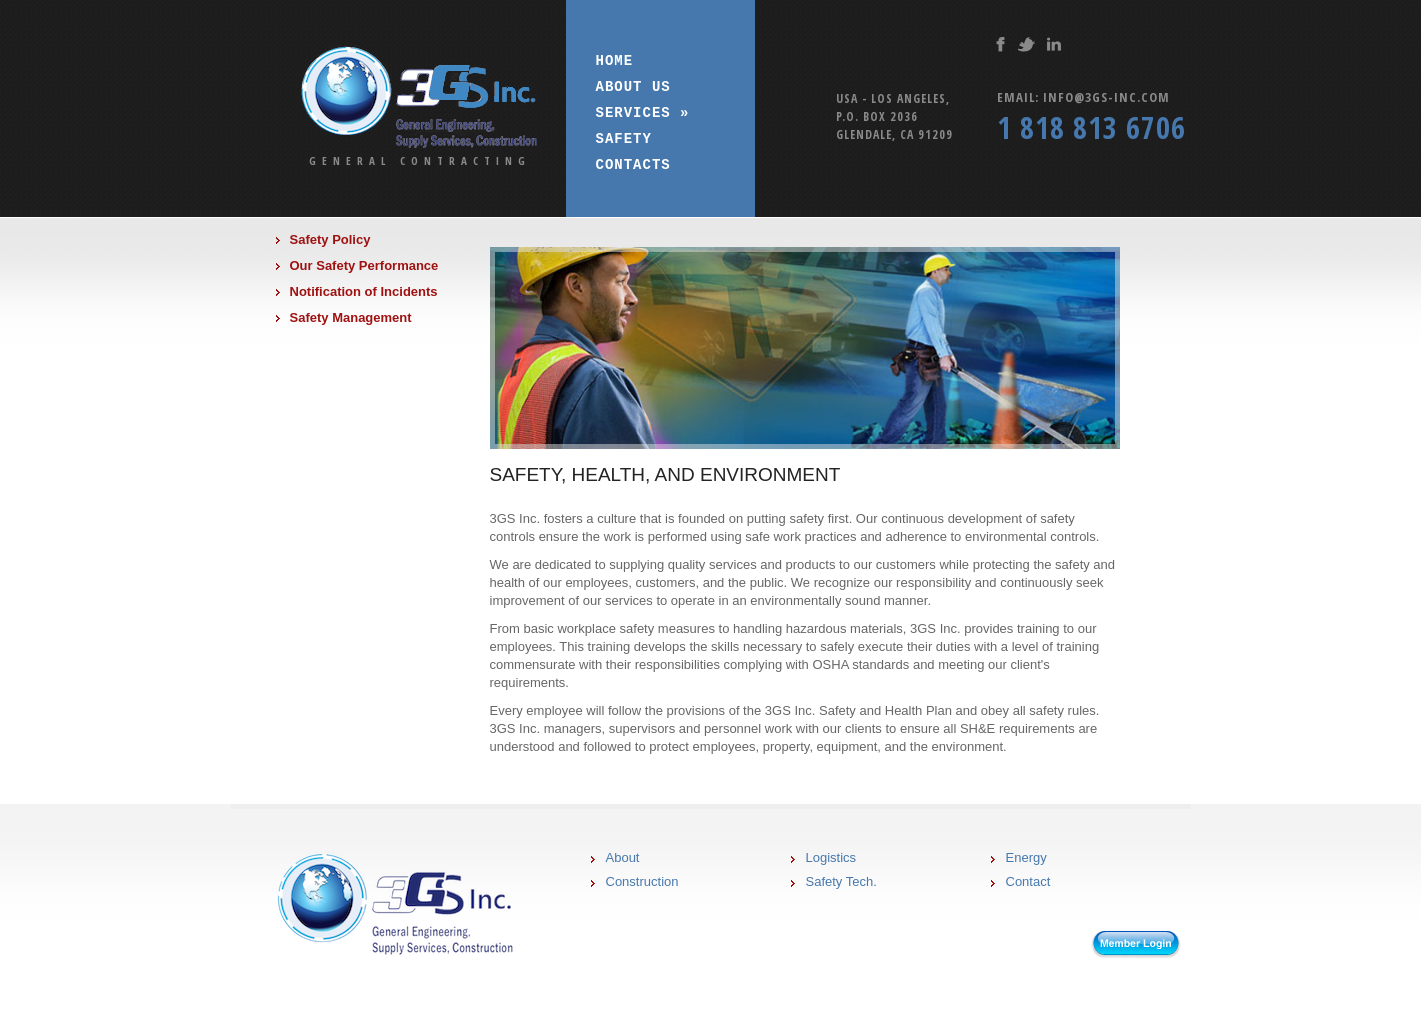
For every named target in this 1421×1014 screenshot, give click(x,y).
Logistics (831, 857)
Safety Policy (330, 239)
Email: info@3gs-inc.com (1083, 97)
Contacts (633, 164)
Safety (624, 138)
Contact (1028, 881)
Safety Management (351, 317)
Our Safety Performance (364, 265)
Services (643, 112)
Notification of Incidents (364, 291)
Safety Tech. (841, 881)
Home (615, 60)
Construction (642, 881)
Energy (1026, 857)
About (623, 857)
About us (633, 86)
